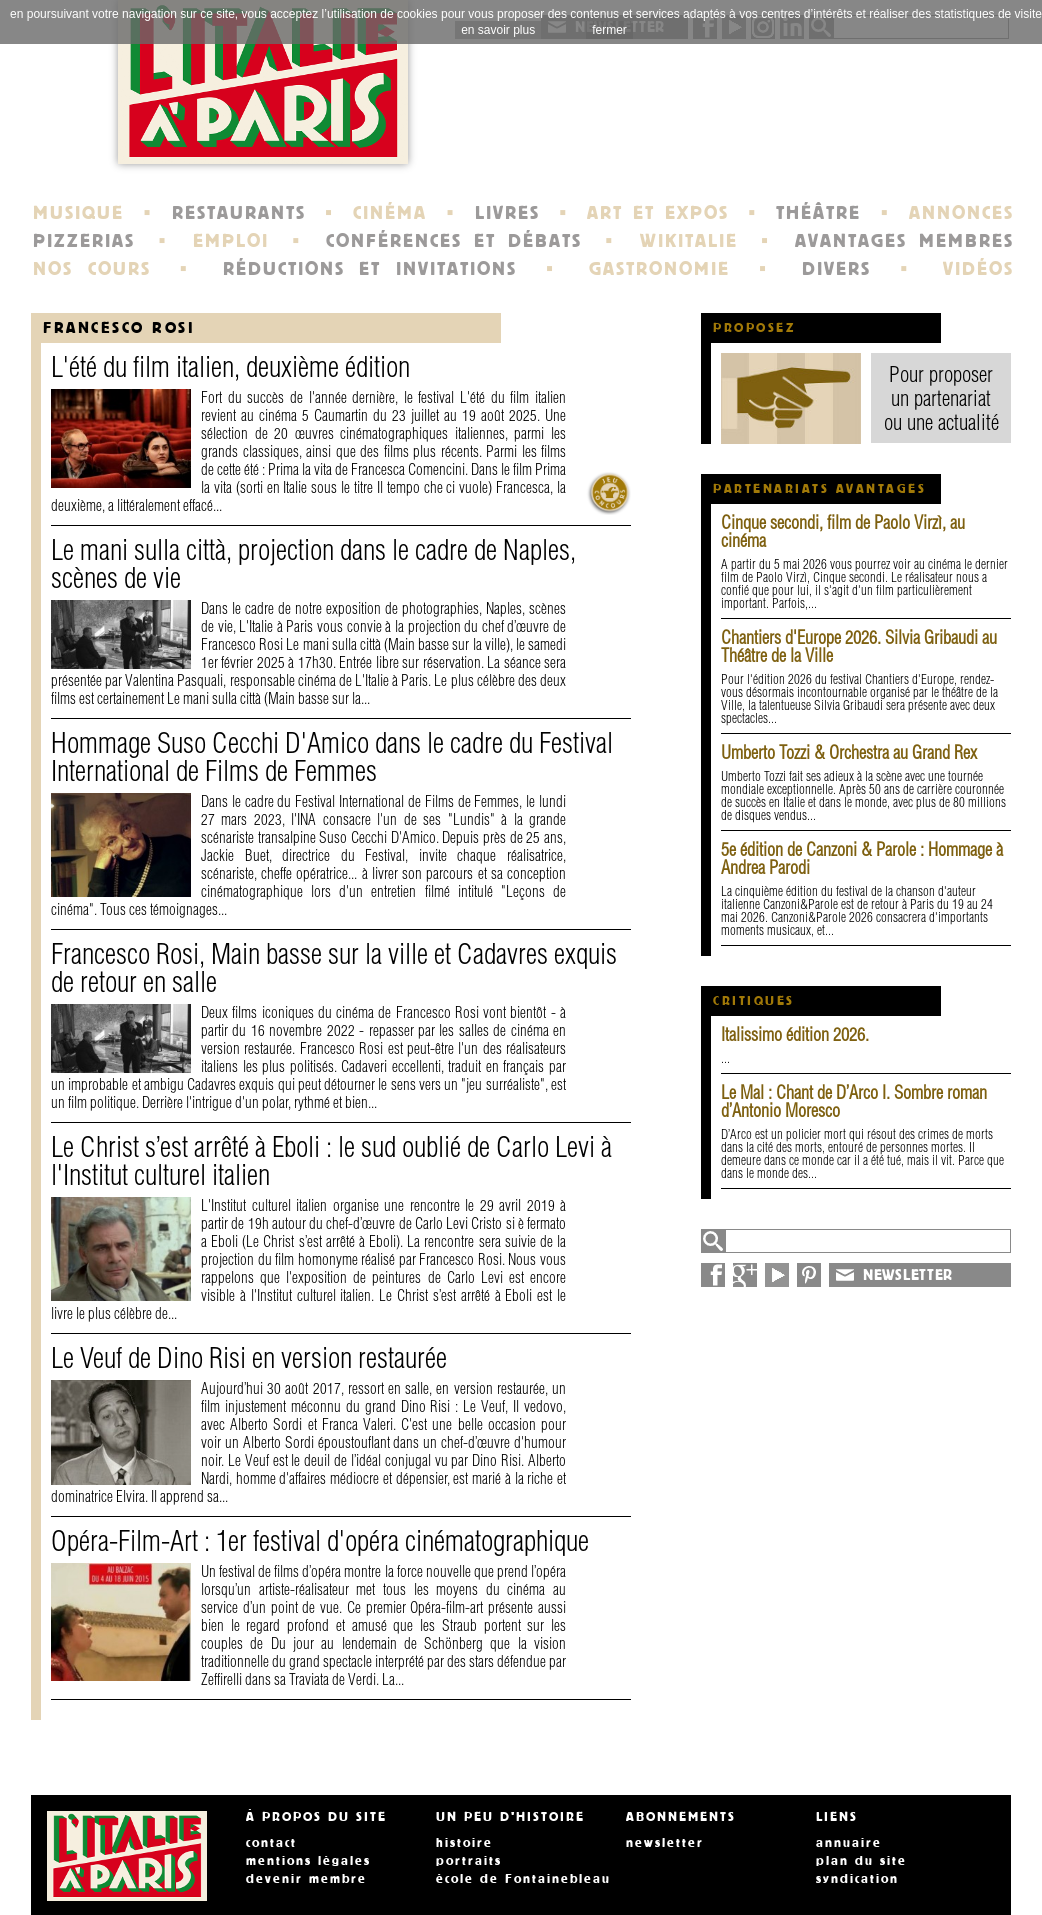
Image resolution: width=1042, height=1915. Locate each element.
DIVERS (836, 269)
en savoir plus (498, 30)
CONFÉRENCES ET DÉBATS (453, 241)
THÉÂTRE (818, 213)
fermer (609, 30)
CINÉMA (390, 213)
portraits (469, 1861)
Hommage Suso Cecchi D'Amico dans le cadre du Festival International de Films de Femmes (332, 756)
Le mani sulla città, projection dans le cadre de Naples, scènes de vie (313, 563)
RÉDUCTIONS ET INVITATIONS (370, 269)
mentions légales (308, 1861)
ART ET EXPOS (657, 213)
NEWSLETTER (908, 1275)
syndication (857, 1879)
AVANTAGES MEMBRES (904, 241)
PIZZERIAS (84, 241)
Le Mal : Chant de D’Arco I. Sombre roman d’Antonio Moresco (854, 1101)
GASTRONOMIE (659, 269)
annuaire (849, 1843)
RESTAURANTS (239, 213)
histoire (464, 1843)
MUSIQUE (78, 213)
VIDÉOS (978, 269)
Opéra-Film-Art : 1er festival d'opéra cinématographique (320, 1540)
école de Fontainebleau (523, 1879)
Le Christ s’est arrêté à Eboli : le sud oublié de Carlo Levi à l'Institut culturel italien (331, 1160)
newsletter (665, 1843)
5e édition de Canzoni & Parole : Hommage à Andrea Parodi (862, 858)
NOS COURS (92, 269)
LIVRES (507, 213)
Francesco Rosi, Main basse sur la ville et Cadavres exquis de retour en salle (334, 967)
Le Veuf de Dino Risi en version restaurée (249, 1357)
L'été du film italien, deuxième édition (230, 366)
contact (271, 1843)
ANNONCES (961, 213)
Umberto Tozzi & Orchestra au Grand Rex (849, 752)
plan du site (861, 1861)
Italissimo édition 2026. (795, 1034)
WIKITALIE (689, 241)
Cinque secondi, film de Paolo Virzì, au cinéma (843, 531)
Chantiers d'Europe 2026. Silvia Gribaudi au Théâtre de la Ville (859, 646)
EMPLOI (231, 241)
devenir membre (306, 1879)
